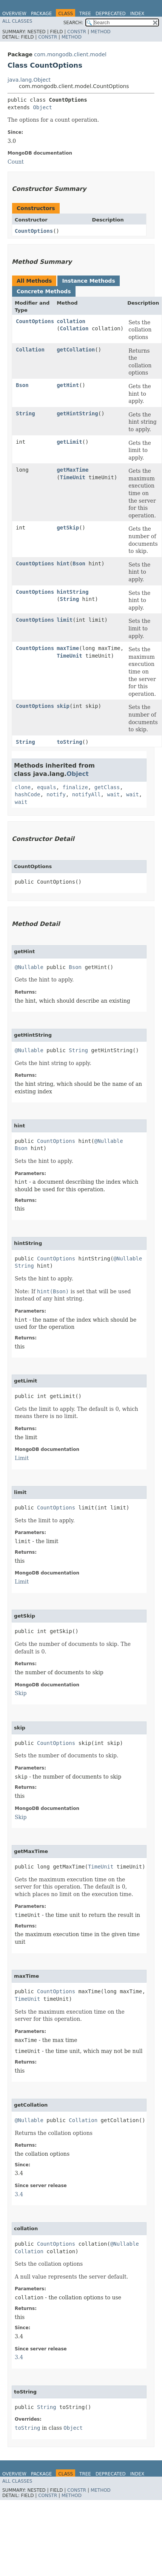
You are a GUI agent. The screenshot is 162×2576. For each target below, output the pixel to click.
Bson (22, 385)
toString (69, 742)
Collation (74, 328)
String (25, 413)
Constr (76, 31)
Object (42, 107)
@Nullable (29, 967)
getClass (107, 787)
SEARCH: (73, 22)
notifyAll (86, 794)
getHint (68, 385)
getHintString (77, 413)
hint (63, 563)
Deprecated (111, 13)
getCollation (76, 350)
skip (63, 706)
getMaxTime (72, 470)
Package (41, 13)
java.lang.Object (29, 80)
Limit (22, 1458)
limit (65, 620)
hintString (72, 592)
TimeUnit (72, 477)
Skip (21, 1693)
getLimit (69, 442)
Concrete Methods (44, 291)
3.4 (19, 2194)
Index (137, 13)
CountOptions (34, 231)
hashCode (27, 794)
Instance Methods (88, 281)
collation (71, 321)
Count (16, 162)
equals (46, 787)
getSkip (68, 528)
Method (101, 31)
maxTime (68, 648)
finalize (75, 787)
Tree (85, 13)
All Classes (17, 21)
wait (113, 794)
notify (56, 794)
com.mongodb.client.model (70, 54)
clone (23, 787)
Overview (14, 13)
